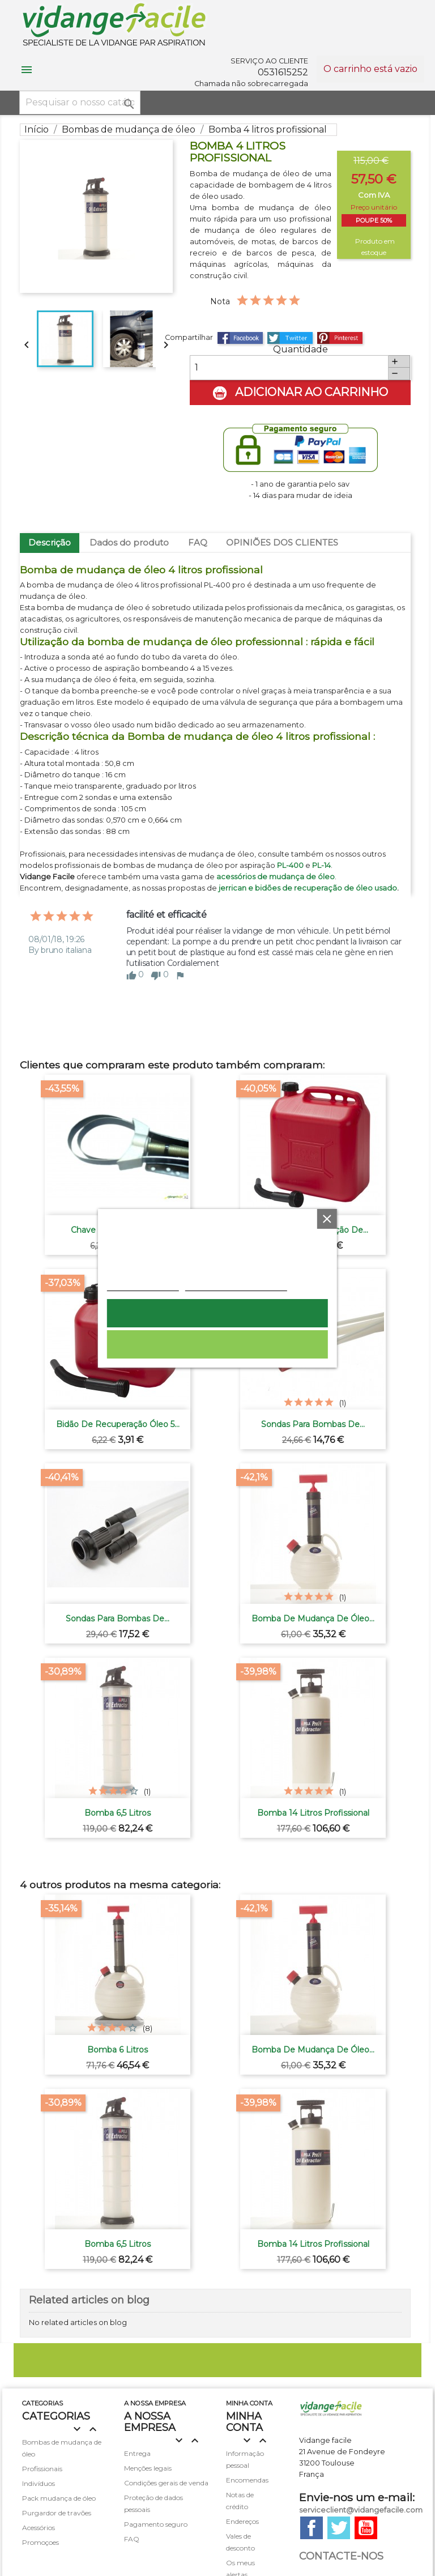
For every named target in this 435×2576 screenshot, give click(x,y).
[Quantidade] (289, 367)
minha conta (249, 2403)
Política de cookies (143, 1285)
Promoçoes (40, 2542)
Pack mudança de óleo (59, 2498)
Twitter (338, 2528)
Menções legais (148, 2468)
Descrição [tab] (49, 542)
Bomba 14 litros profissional (313, 1813)
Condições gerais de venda (166, 2483)
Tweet (290, 338)
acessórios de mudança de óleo (275, 876)
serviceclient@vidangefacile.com (361, 2509)
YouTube (366, 2528)
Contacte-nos (341, 2556)
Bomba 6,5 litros (117, 1813)
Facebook (311, 2528)
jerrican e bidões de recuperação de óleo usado (308, 888)
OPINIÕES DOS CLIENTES (282, 542)
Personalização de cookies (236, 1285)
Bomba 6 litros (117, 2050)
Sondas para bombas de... (313, 1424)
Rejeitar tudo (217, 1344)
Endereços (242, 2521)
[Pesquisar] (79, 102)
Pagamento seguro (155, 2524)
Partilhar (240, 338)
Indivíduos (38, 2483)
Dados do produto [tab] (129, 542)
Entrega (137, 2453)
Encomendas (247, 2480)
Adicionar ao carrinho (300, 392)
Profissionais (42, 2468)
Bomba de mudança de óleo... (312, 1618)
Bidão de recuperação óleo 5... (118, 1424)
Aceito (217, 1313)
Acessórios (38, 2527)
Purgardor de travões (56, 2513)
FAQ (197, 542)
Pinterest (339, 338)
